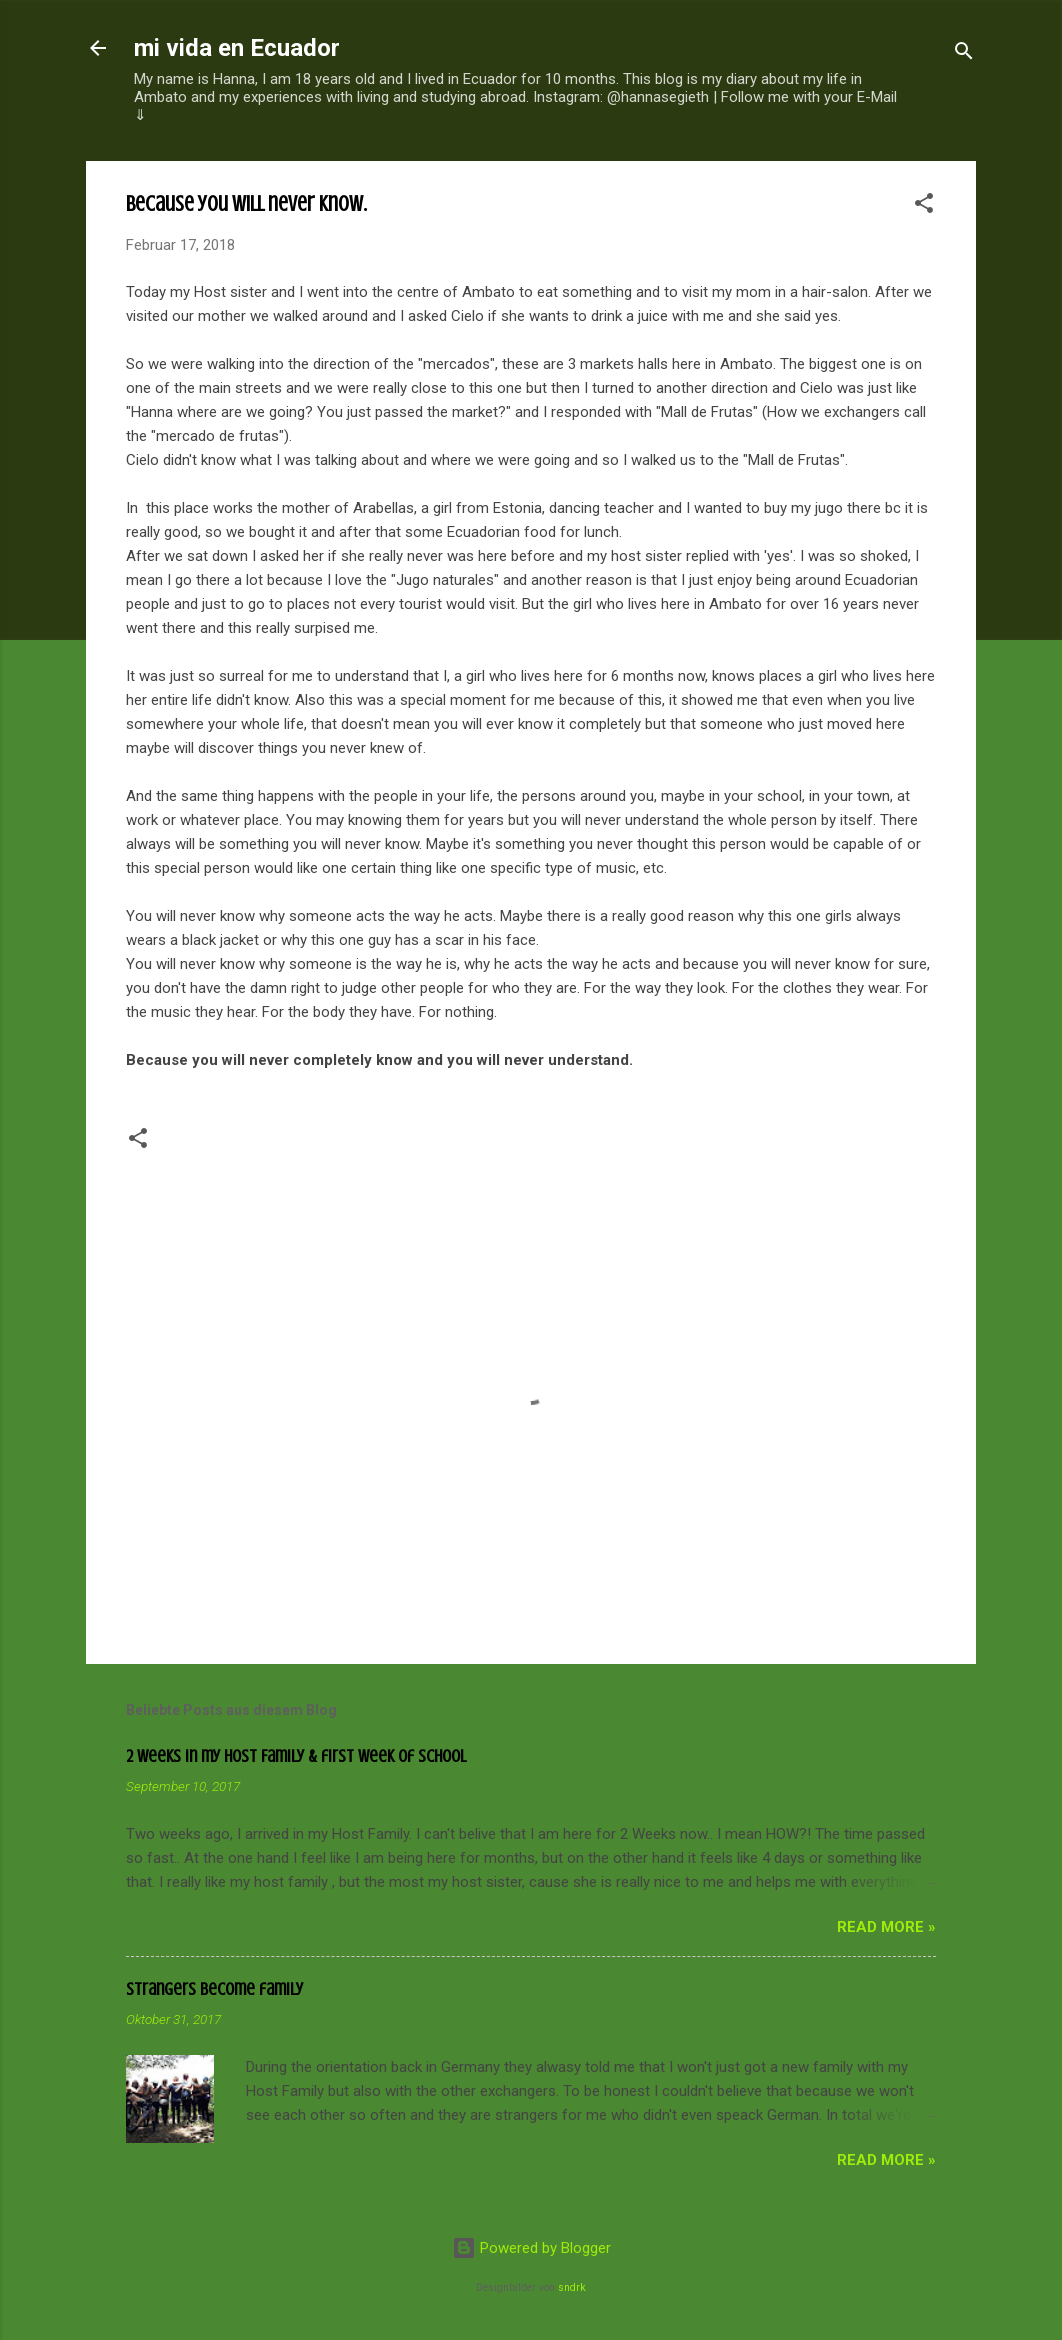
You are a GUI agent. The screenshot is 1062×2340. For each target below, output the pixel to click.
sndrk (572, 2287)
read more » (886, 1927)
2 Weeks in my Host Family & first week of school (296, 1756)
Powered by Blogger (531, 2248)
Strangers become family (214, 1989)
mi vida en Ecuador (237, 48)
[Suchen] (964, 54)
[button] (924, 206)
